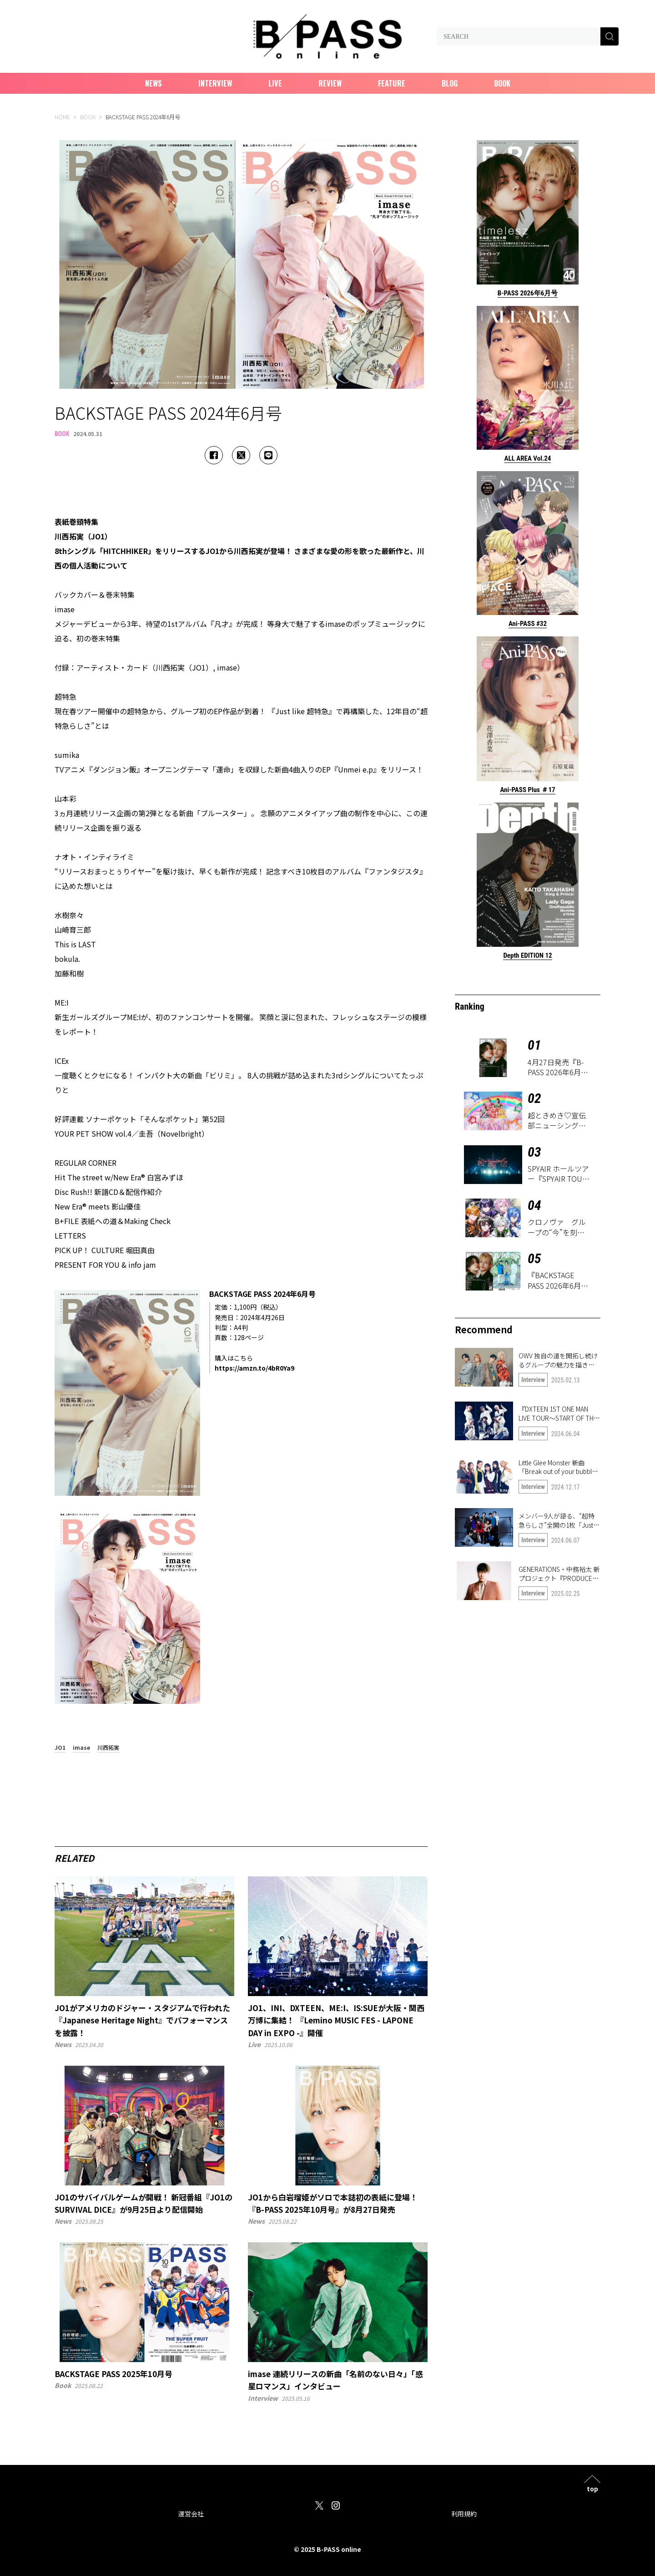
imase (81, 1748)
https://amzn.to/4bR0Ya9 (254, 1367)
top (592, 2488)
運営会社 (191, 2513)
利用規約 (464, 2513)
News (153, 83)
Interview (215, 83)
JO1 (60, 1748)
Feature (391, 83)
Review (330, 83)
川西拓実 (108, 1748)
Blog (450, 83)
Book (502, 83)
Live (275, 83)
